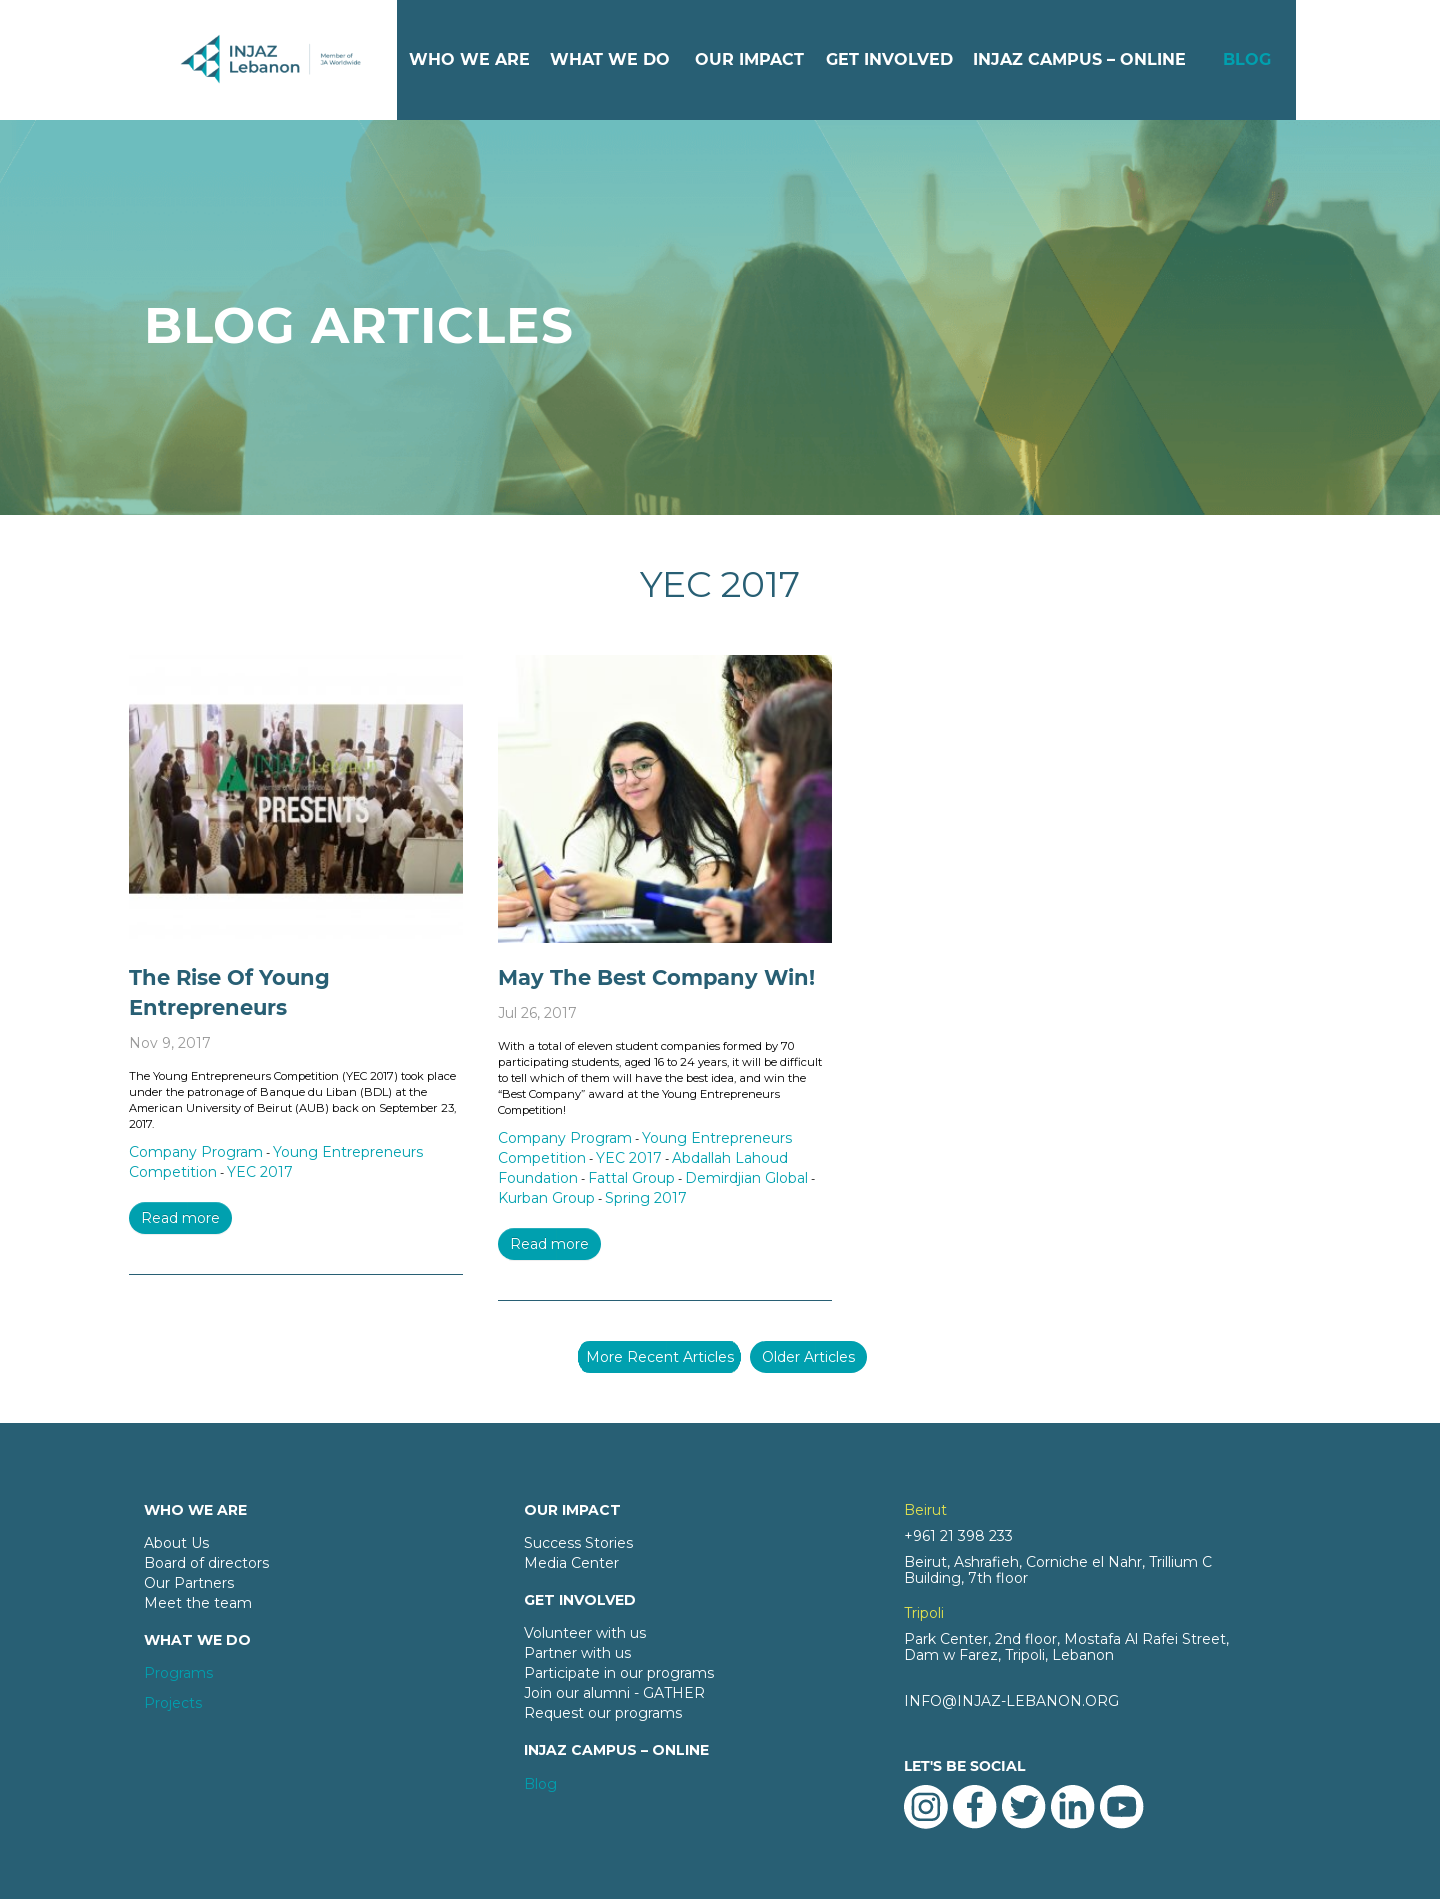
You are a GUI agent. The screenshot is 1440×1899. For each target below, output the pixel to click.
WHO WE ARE (469, 59)
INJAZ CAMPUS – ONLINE (1079, 59)
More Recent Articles (660, 1357)
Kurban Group (546, 1198)
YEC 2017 (260, 1172)
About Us (176, 1543)
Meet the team (198, 1603)
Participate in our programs (619, 1673)
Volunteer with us (585, 1633)
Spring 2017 (646, 1198)
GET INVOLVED (889, 59)
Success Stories (578, 1543)
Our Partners (189, 1583)
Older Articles (808, 1357)
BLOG (1247, 59)
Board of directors (206, 1563)
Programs (178, 1673)
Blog (540, 1784)
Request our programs (603, 1713)
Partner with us (577, 1653)
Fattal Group (631, 1178)
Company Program (196, 1152)
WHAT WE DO (610, 59)
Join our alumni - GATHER (614, 1693)
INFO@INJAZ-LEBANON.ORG (1011, 1701)
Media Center (571, 1563)
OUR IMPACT (749, 59)
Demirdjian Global (746, 1178)
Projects (173, 1703)
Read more (180, 1218)
